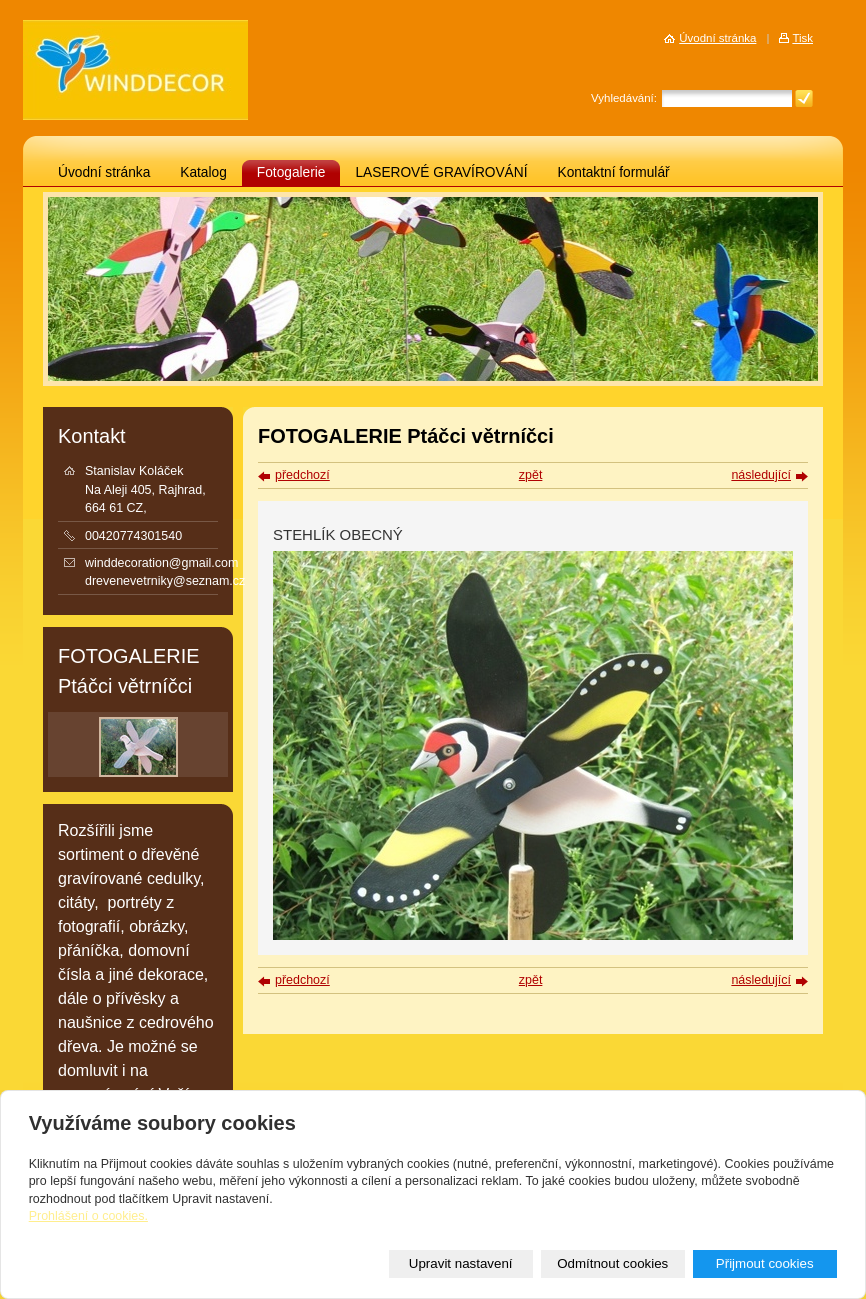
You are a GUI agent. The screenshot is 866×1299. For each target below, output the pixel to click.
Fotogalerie (291, 172)
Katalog (203, 172)
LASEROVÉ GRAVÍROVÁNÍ (441, 172)
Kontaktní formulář (614, 172)
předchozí (302, 475)
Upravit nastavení (461, 1263)
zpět (531, 475)
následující (761, 475)
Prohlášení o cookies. (88, 1216)
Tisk (802, 38)
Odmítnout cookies (612, 1263)
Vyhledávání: (624, 98)
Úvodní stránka (104, 172)
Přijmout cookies (765, 1263)
